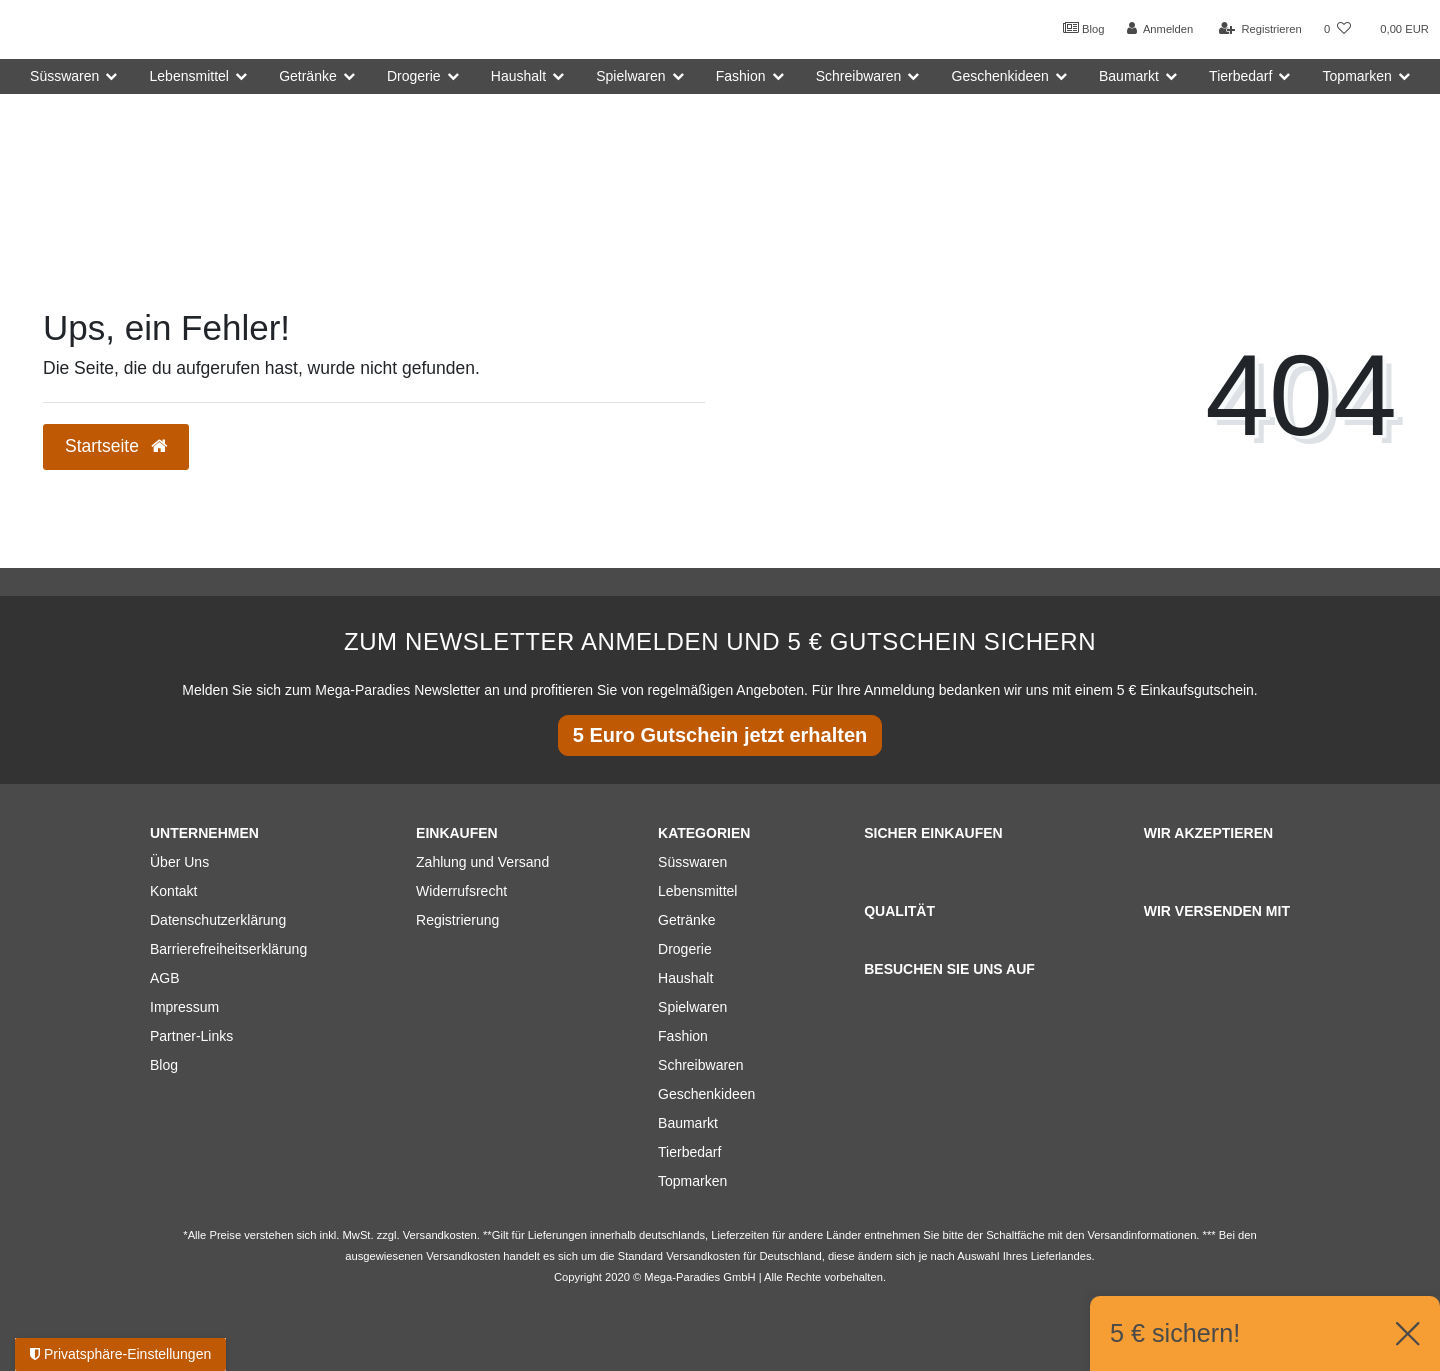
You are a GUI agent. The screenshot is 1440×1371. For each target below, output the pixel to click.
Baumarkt (688, 1123)
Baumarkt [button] (1129, 76)
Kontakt (173, 891)
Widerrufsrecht (461, 891)
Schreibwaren (701, 1065)
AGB (165, 978)
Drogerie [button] (414, 76)
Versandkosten (703, 1256)
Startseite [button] (116, 446)
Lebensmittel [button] (189, 76)
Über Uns (179, 862)
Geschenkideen (706, 1094)
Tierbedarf (689, 1152)
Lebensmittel (697, 891)
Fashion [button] (741, 76)
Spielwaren (692, 1007)
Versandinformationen (1142, 1235)
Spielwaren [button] (630, 76)
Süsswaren (692, 862)
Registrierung (457, 920)
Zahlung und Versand (482, 862)
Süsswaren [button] (64, 76)
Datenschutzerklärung (218, 920)
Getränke (687, 920)
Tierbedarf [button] (1240, 76)
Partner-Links (191, 1036)
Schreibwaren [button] (859, 76)
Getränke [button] (308, 76)
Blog (1084, 28)
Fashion (683, 1036)
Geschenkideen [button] (1000, 76)
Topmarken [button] (1357, 76)
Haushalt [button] (518, 76)
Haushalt (685, 978)
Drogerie (685, 949)
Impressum (184, 1007)
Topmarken (692, 1181)
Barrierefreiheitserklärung (228, 949)
